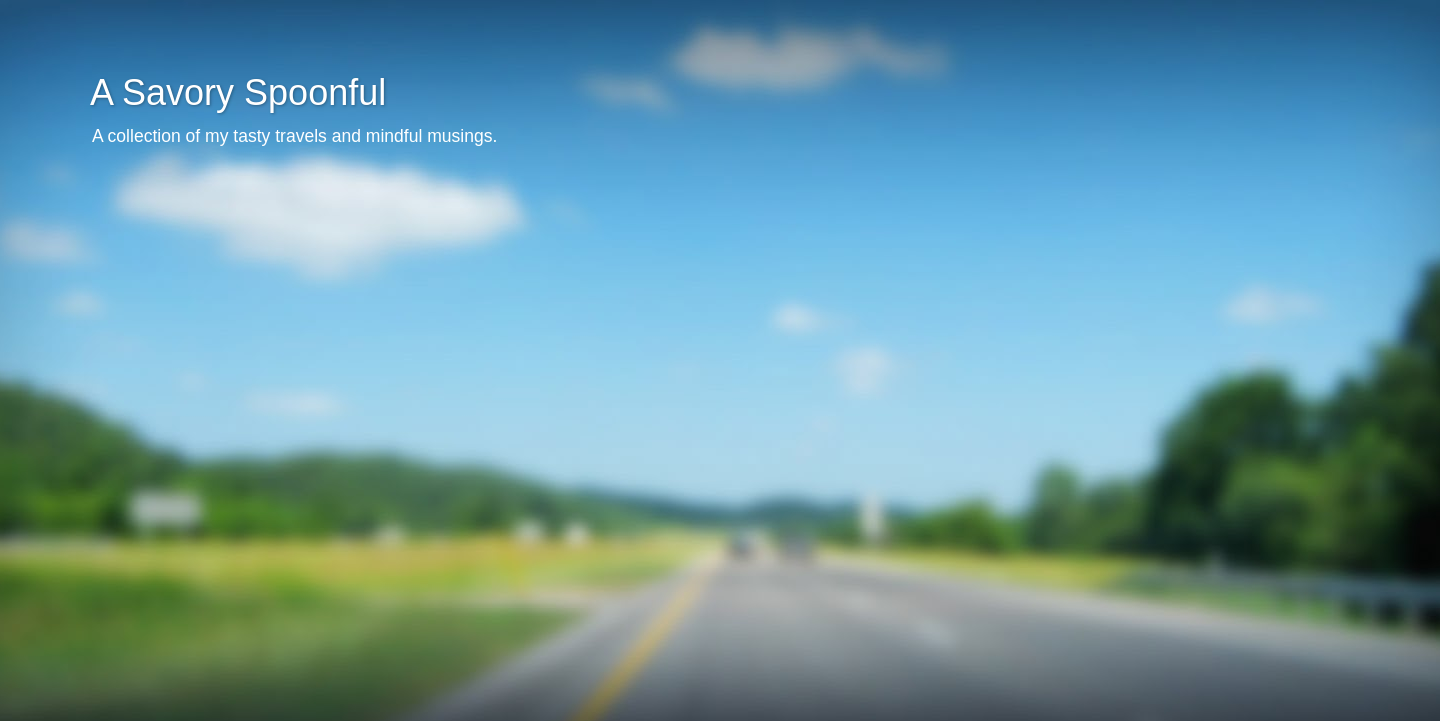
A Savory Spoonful (238, 92)
